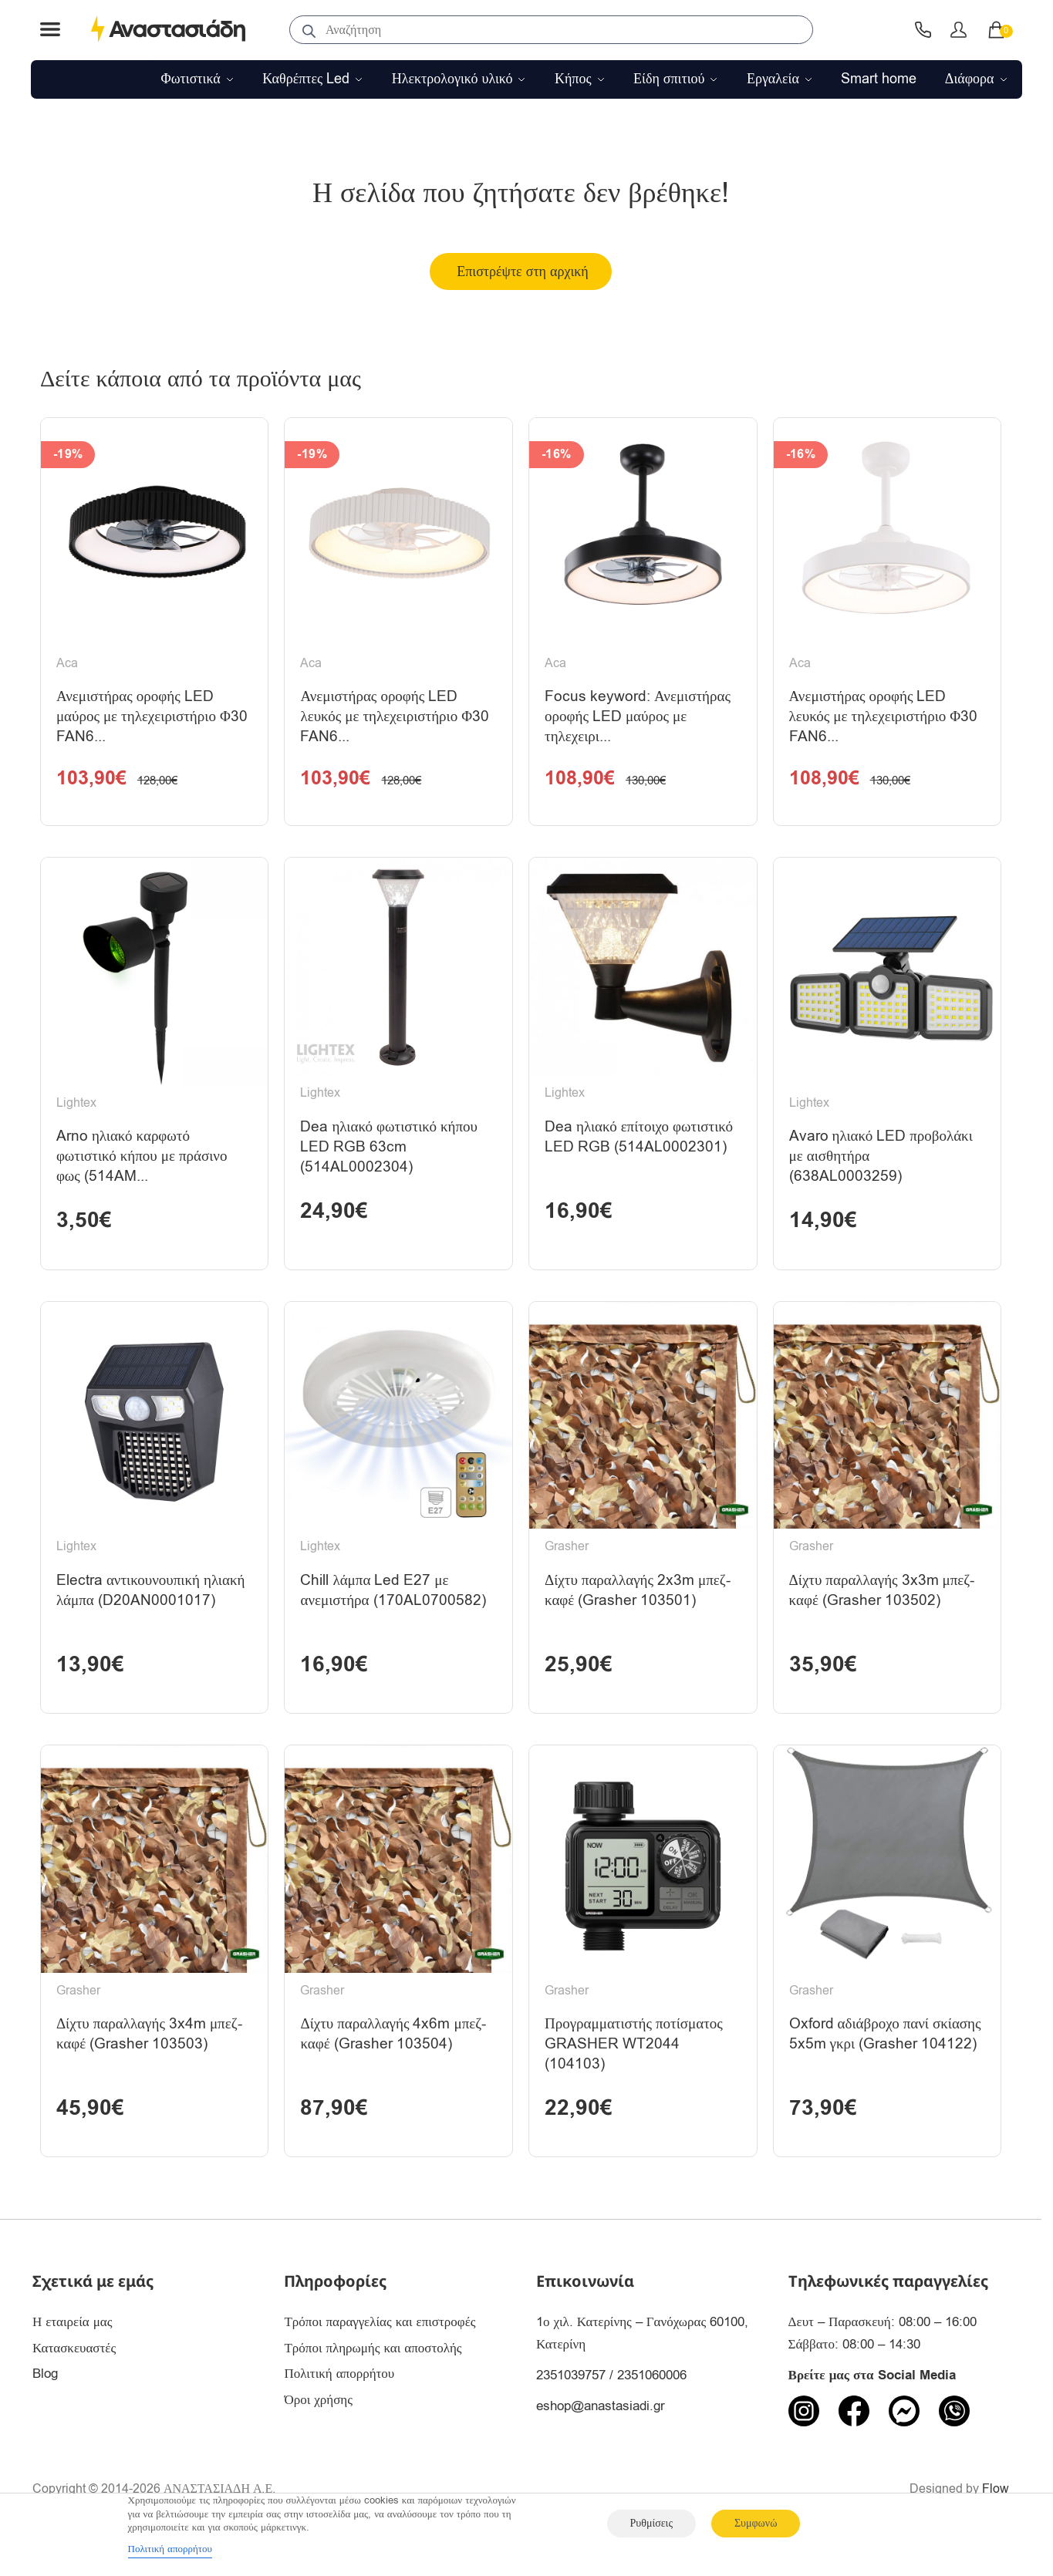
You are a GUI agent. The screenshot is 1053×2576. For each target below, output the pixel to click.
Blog (45, 2401)
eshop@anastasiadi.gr (600, 2433)
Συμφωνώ (755, 2523)
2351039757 (571, 2402)
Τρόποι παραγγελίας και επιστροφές (379, 2349)
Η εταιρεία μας (72, 2349)
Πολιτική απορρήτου (339, 2401)
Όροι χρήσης (318, 2427)
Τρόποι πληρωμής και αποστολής (372, 2375)
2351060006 (652, 2402)
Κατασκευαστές (74, 2375)
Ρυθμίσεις (651, 2523)
